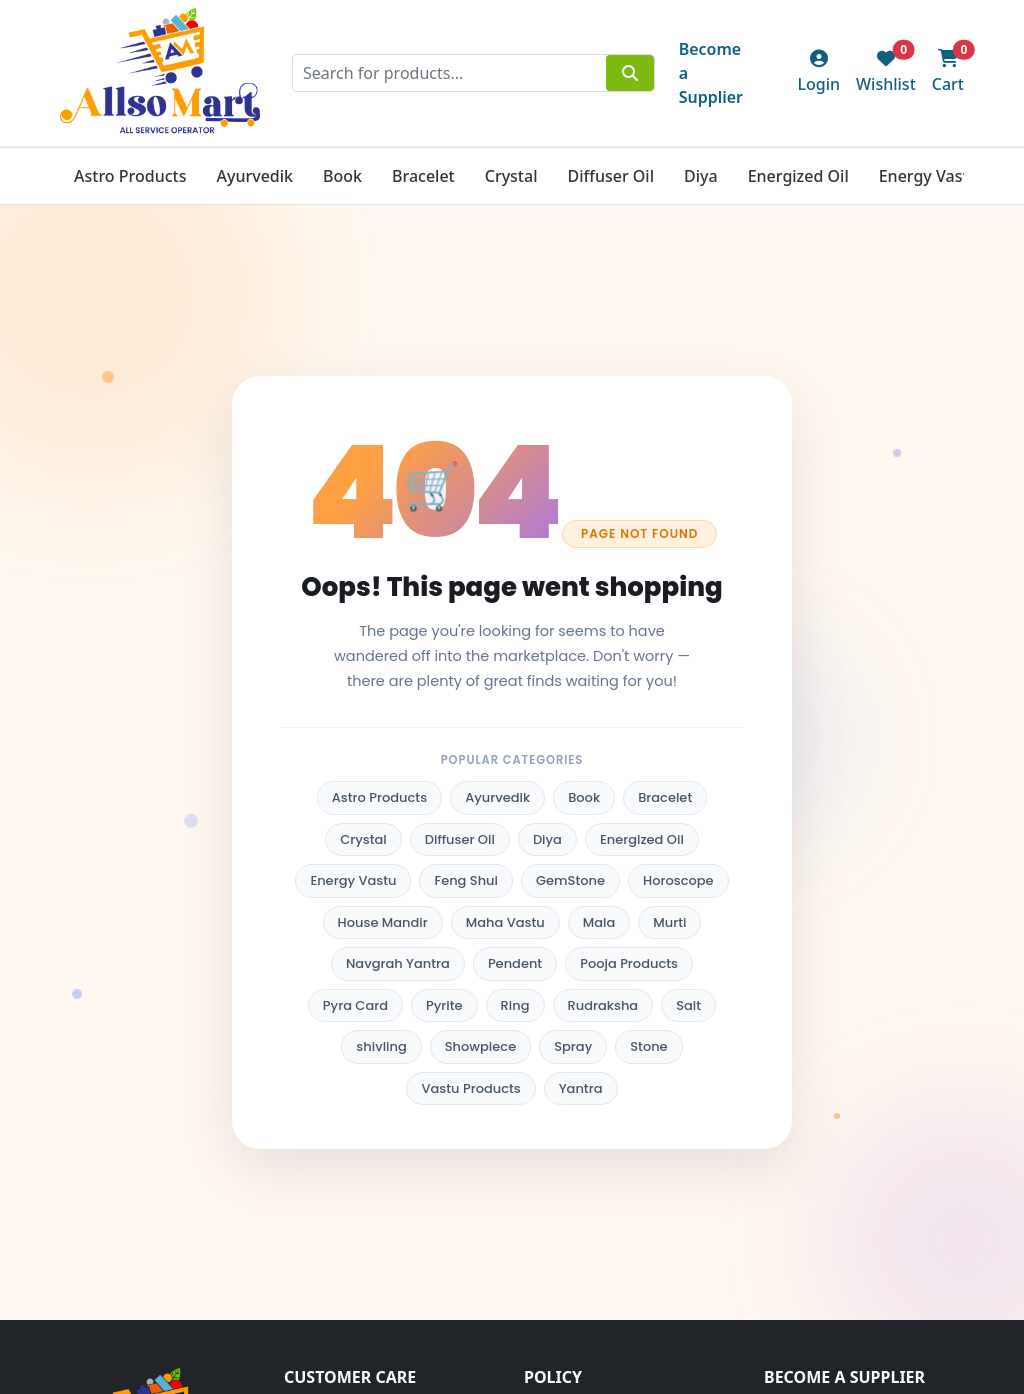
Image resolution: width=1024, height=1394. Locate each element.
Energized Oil (798, 176)
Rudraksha (603, 1005)
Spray (573, 1046)
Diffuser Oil (610, 176)
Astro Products (130, 176)
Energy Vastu (929, 176)
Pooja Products (629, 963)
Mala (599, 922)
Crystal (511, 176)
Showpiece (480, 1046)
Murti (669, 922)
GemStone (570, 880)
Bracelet (423, 176)
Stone (648, 1046)
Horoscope (678, 880)
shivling (381, 1046)
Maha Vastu (505, 922)
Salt (688, 1005)
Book (342, 176)
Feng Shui (466, 880)
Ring (515, 1005)
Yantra (581, 1088)
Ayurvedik (254, 176)
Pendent (515, 963)
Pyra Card (355, 1005)
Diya (701, 176)
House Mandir (383, 922)
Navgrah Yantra (398, 963)
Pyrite (444, 1005)
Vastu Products (470, 1088)
